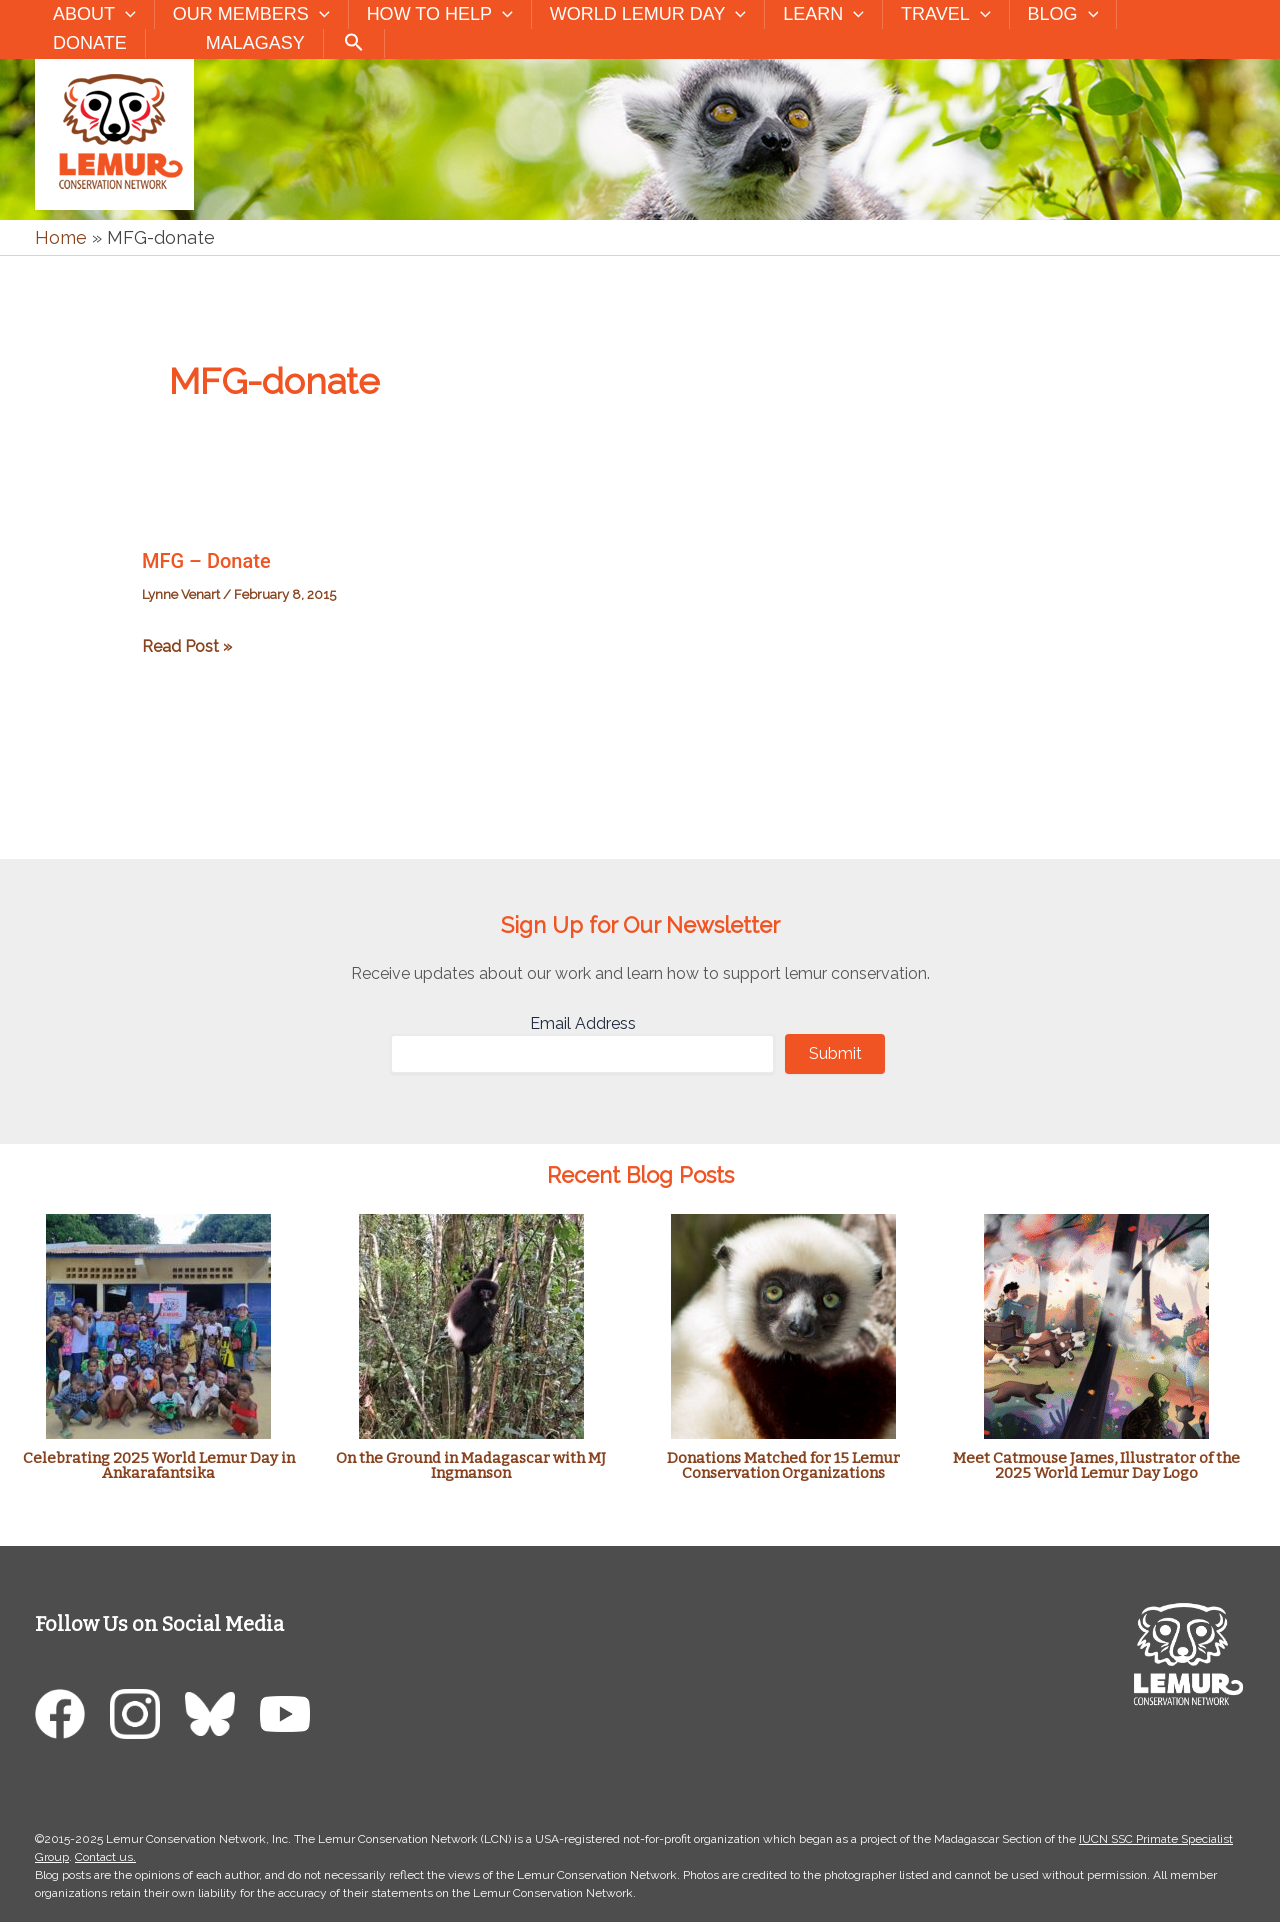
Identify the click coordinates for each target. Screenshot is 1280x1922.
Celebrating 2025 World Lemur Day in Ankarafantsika (159, 1465)
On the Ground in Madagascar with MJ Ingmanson (471, 1465)
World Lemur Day (648, 14)
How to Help (440, 14)
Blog (1063, 14)
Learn (823, 14)
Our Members (251, 14)
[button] (125, 14)
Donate (90, 43)
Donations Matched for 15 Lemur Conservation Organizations (783, 1465)
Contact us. (105, 1857)
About (94, 14)
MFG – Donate (206, 561)
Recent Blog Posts (640, 1175)
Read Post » (187, 646)
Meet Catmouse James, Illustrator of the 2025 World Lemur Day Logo (1096, 1465)
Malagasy (255, 43)
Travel (945, 14)
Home (61, 237)
